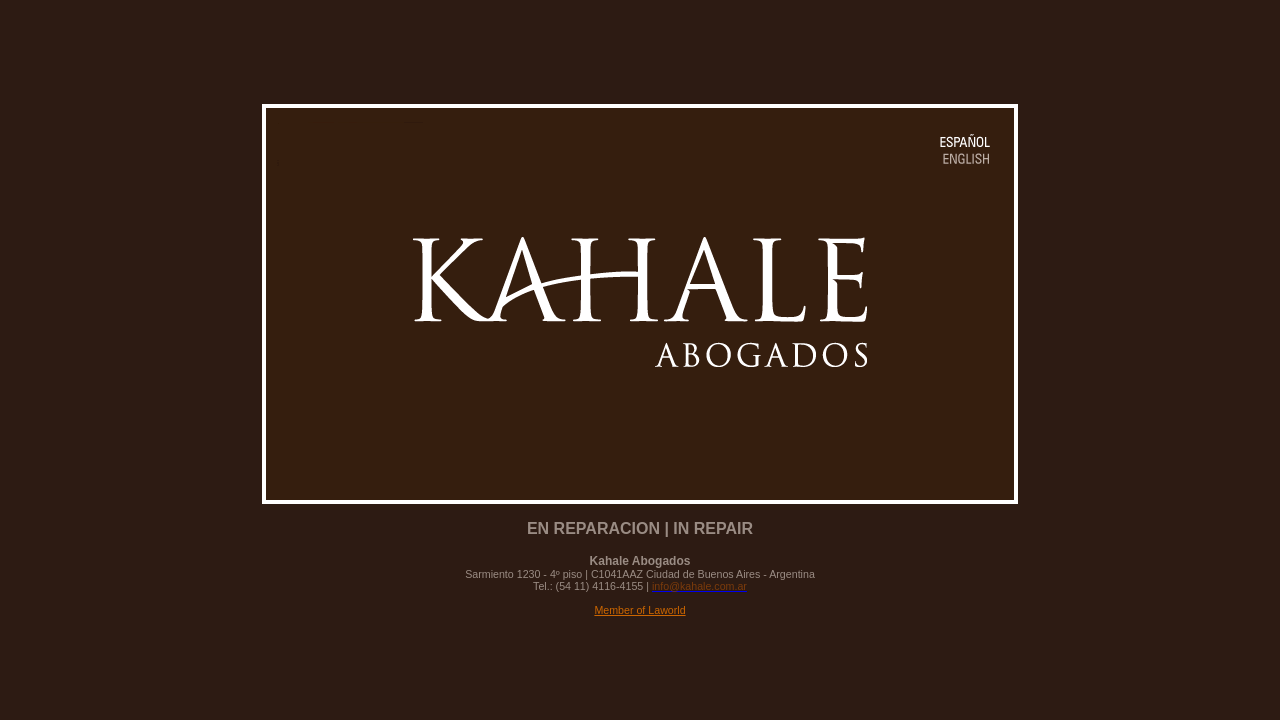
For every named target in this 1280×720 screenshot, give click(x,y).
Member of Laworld (639, 610)
